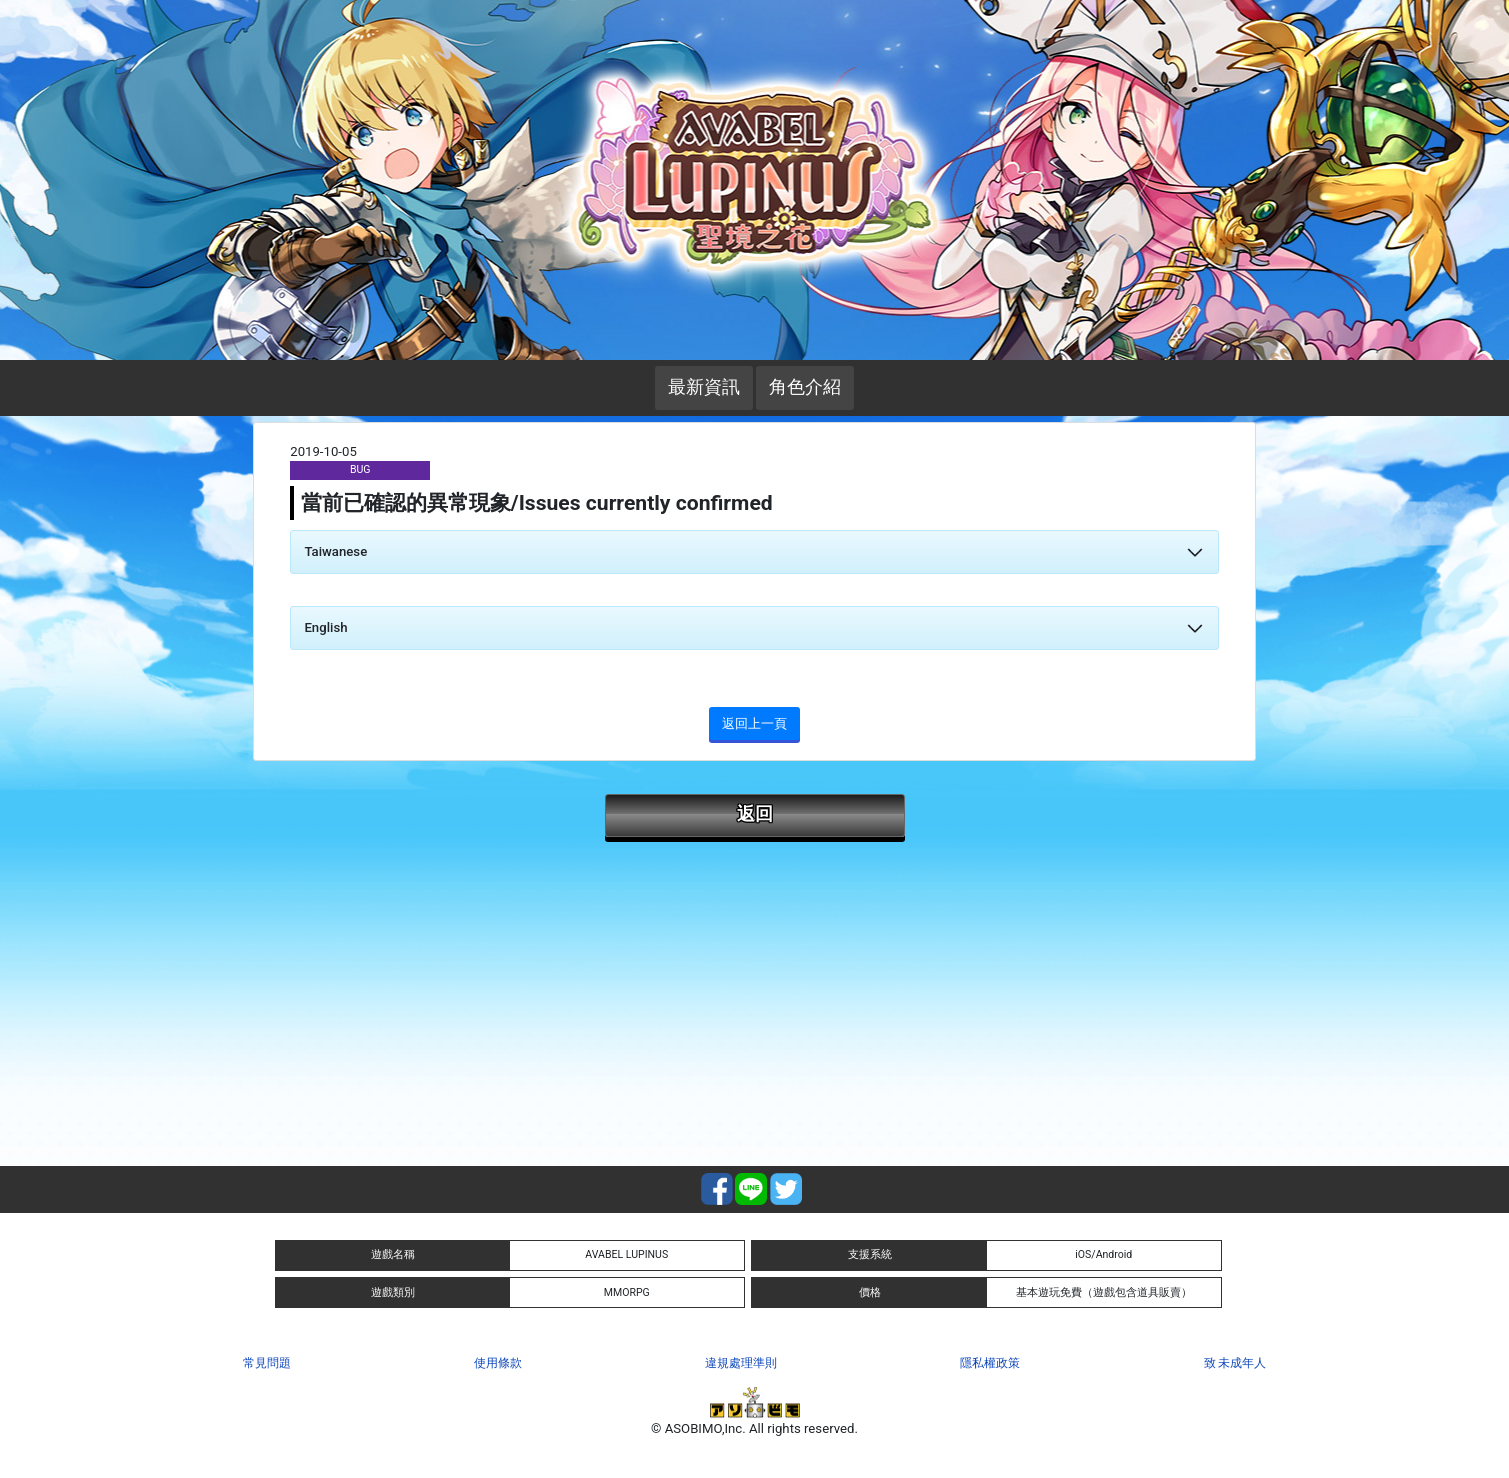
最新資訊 (704, 387)
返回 (755, 814)
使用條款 (498, 1363)
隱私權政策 (990, 1363)
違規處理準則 (741, 1363)
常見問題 (267, 1363)
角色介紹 (805, 387)
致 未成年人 (1235, 1363)
